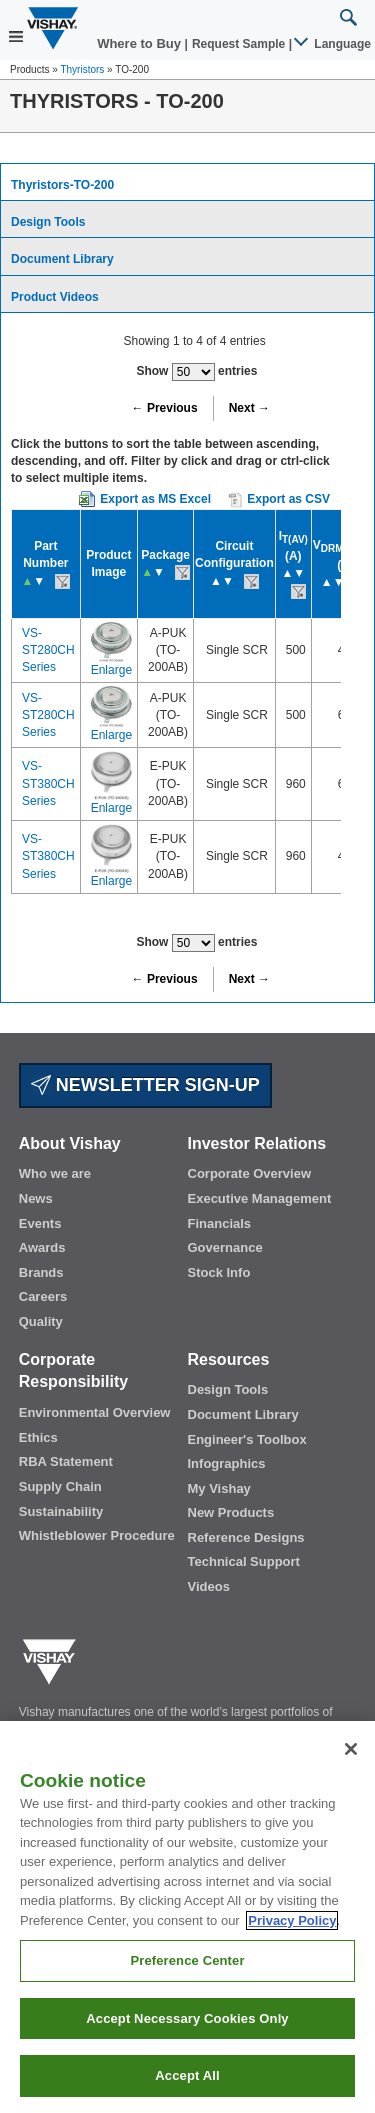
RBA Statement (66, 1461)
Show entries (196, 372)
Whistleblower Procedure (97, 1535)
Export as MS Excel (155, 499)
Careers (43, 1296)
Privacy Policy (292, 1920)
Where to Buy (140, 43)
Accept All (187, 2075)
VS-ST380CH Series (48, 783)
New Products (231, 1512)
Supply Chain (60, 1486)
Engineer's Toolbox (247, 1439)
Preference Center (187, 1960)
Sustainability (61, 1511)
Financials (220, 1223)
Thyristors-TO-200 (62, 185)
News (36, 1198)
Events (40, 1223)
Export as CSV (279, 500)
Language (333, 44)
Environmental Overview (95, 1412)
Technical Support (244, 1561)
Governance (225, 1247)
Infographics (227, 1463)
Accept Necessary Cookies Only (187, 2018)
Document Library (62, 259)
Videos (209, 1586)
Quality (41, 1321)
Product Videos (55, 297)
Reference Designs (246, 1537)
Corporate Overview (250, 1173)
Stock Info (219, 1272)
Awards (42, 1247)
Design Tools (48, 222)
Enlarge (111, 670)
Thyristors (82, 69)
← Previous (165, 408)
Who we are (55, 1173)
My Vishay (219, 1488)
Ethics (38, 1437)
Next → (249, 408)
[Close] (351, 1749)
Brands (41, 1272)
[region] (187, 1917)
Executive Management (260, 1198)
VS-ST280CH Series (48, 650)
